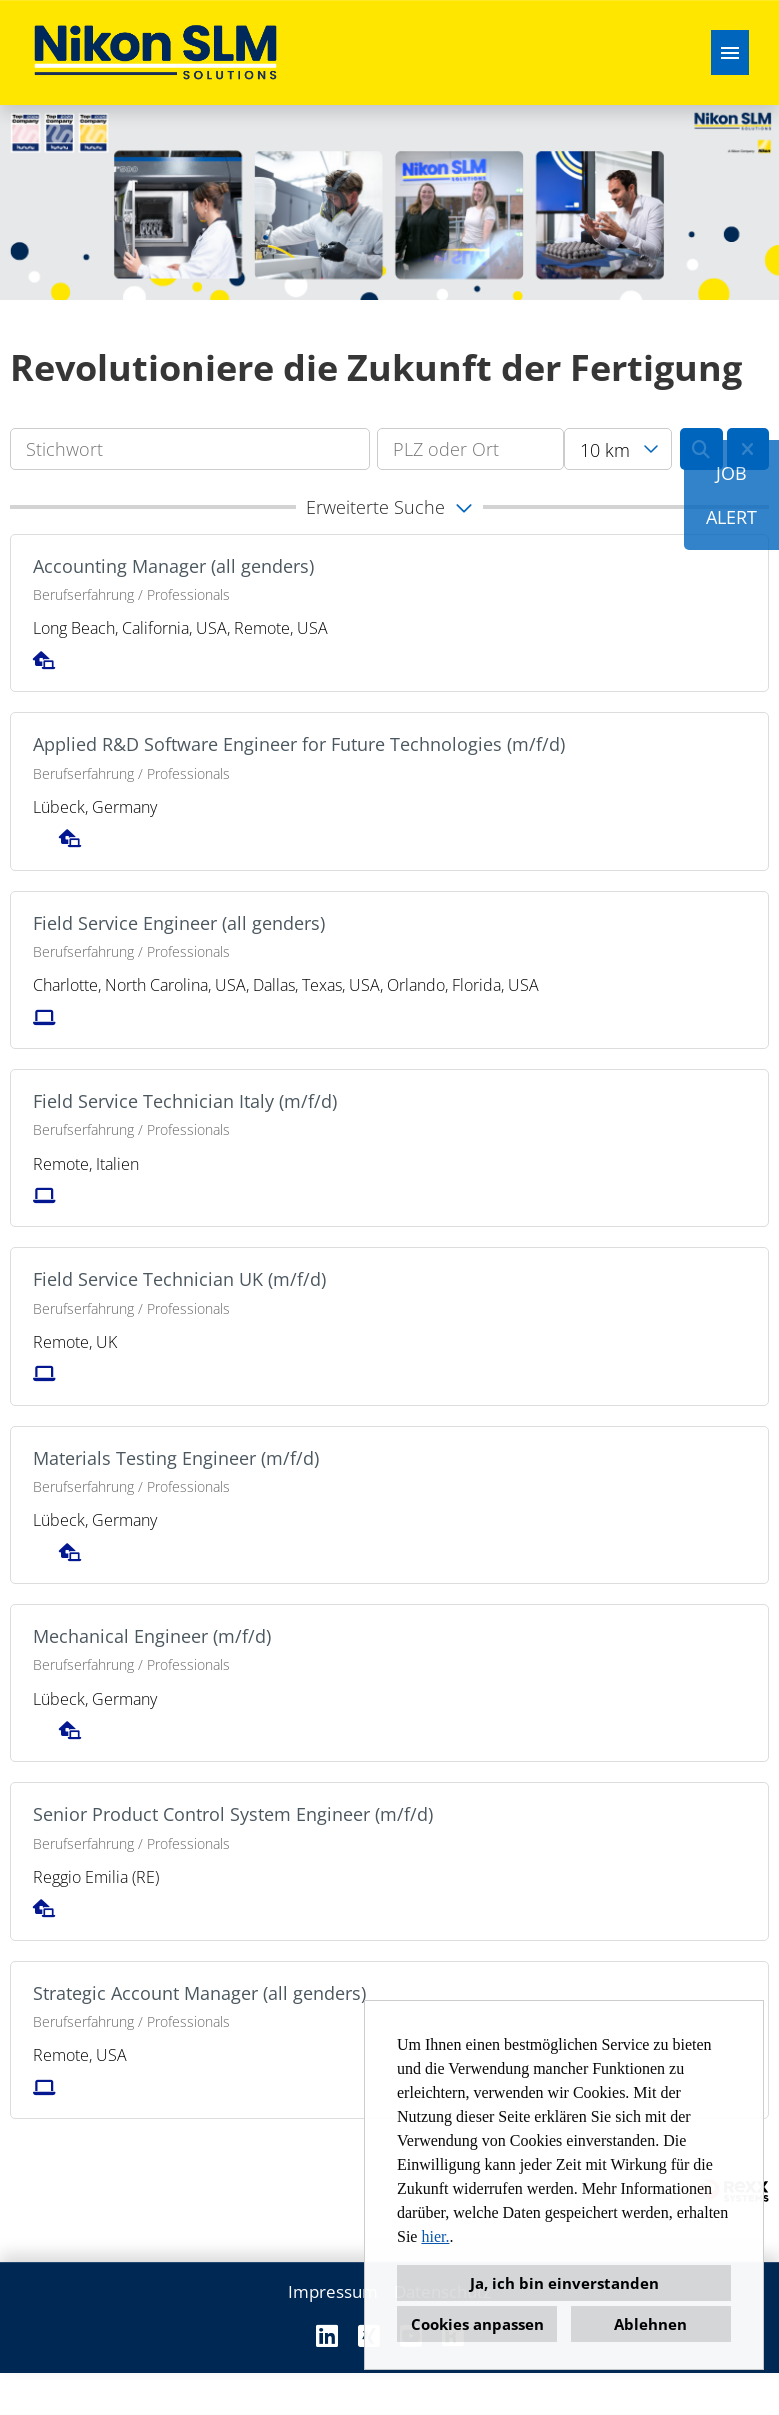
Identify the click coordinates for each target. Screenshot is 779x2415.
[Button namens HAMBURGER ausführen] (730, 52)
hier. (435, 2236)
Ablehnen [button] (650, 2324)
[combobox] (618, 449)
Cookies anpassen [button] (477, 2324)
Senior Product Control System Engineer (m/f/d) (233, 1814)
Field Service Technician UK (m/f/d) (179, 1279)
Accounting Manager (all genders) (173, 566)
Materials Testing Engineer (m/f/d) (176, 1458)
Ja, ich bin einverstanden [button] (564, 2283)
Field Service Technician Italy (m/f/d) (185, 1101)
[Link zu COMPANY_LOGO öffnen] (155, 52)
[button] (389, 507)
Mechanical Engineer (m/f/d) (152, 1636)
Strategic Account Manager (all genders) (199, 1993)
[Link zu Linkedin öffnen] (327, 2335)
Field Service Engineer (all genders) (179, 923)
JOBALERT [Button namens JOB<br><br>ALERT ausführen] (731, 495)
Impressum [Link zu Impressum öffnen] (333, 2291)
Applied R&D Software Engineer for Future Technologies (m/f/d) (299, 744)
